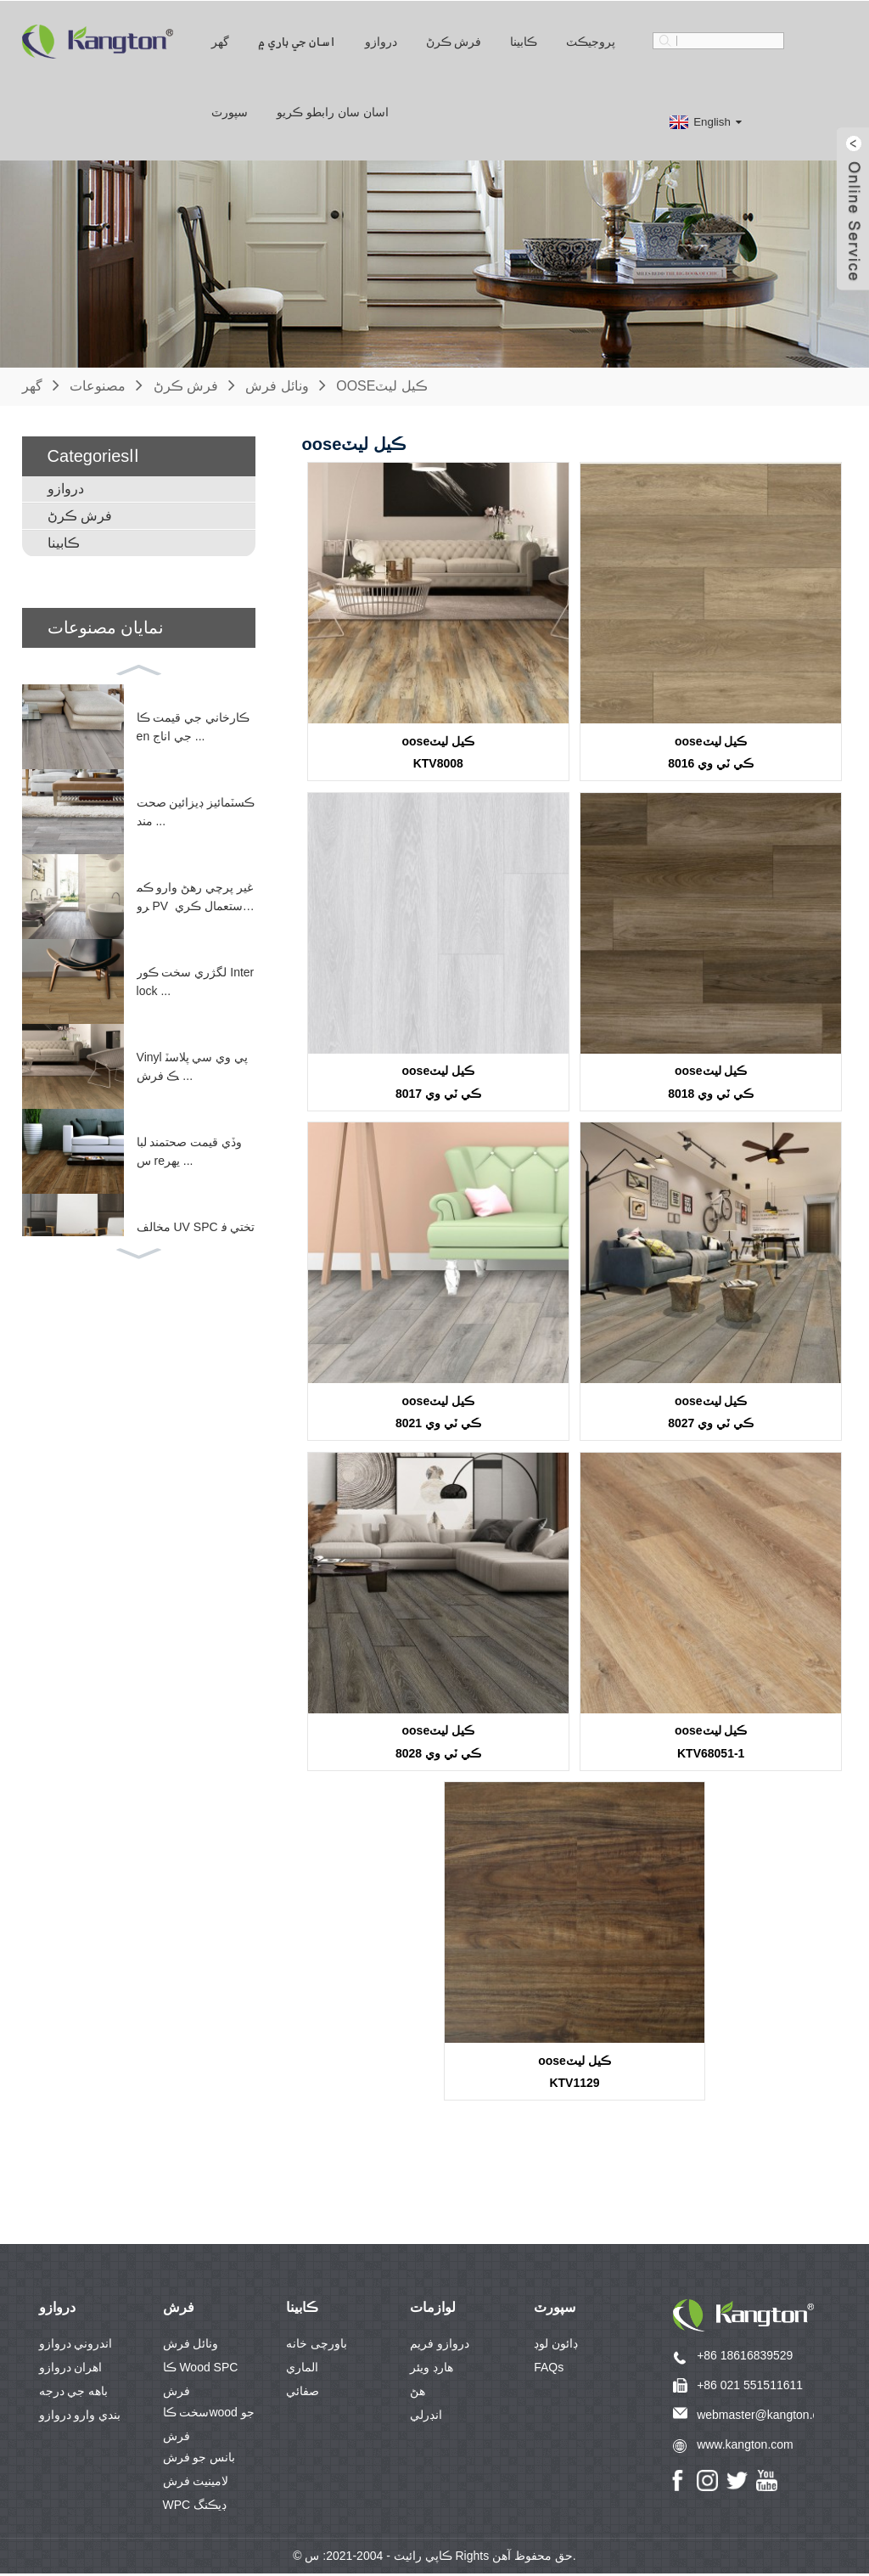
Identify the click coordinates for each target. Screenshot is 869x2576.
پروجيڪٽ (590, 41)
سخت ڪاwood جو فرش (209, 2417)
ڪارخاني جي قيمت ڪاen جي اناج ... (193, 726)
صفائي (302, 2393)
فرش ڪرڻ (454, 41)
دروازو (381, 41)
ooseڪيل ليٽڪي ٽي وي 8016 (711, 752)
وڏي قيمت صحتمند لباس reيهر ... (190, 1150)
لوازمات (433, 2310)
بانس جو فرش (199, 2459)
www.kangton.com (745, 2446)
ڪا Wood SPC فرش (200, 2372)
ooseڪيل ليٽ (382, 385)
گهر (220, 41)
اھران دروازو (71, 2369)
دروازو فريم (439, 2346)
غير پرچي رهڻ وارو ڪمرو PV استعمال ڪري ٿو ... (195, 897)
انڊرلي (426, 2417)
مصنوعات (98, 385)
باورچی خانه (316, 2346)
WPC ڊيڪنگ (195, 2507)
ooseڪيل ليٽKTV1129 (574, 2074)
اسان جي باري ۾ (297, 41)
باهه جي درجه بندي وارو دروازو (80, 2396)
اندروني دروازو (76, 2346)
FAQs (548, 2369)
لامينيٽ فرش (196, 2483)
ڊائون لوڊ (556, 2346)
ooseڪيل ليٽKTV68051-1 (711, 1743)
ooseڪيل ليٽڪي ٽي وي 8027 (711, 1412)
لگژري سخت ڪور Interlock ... (196, 981)
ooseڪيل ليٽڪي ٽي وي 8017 (438, 1082)
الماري (302, 2369)
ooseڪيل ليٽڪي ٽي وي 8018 (711, 1082)
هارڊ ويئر (431, 2369)
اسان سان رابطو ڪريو (333, 111)
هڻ (417, 2393)
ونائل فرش (276, 385)
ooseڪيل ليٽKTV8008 (438, 752)
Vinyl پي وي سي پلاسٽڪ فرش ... (193, 1065)
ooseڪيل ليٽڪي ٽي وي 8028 (438, 1743)
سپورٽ (229, 111)
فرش (178, 2310)
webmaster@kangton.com (766, 2416)
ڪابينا (523, 41)
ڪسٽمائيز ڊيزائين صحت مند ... (196, 811)
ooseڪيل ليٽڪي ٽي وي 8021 (438, 1412)
